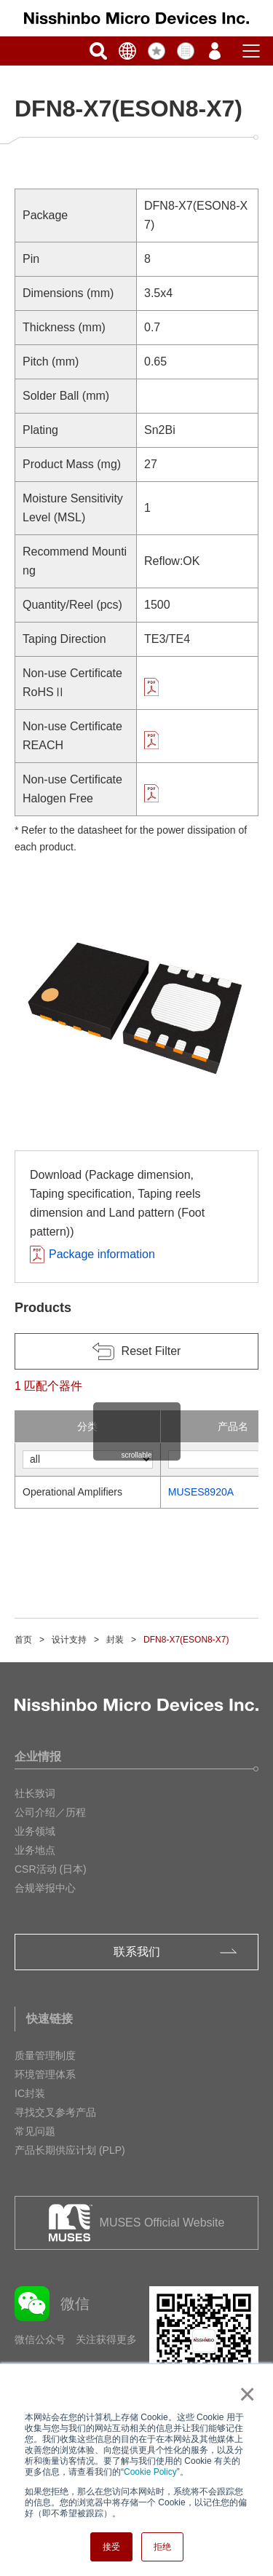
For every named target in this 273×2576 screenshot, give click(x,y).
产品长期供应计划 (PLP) (70, 2150)
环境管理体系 (45, 2074)
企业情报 (38, 1756)
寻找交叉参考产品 (55, 2112)
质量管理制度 (45, 2055)
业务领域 (35, 1831)
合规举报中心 (45, 1888)
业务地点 (35, 1850)
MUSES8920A (201, 1492)
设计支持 (69, 1640)
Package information (102, 1254)
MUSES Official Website (162, 2222)
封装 (115, 1640)
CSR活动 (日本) (51, 1869)
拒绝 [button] (162, 2547)
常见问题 (35, 2131)
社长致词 (35, 1793)
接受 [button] (111, 2547)
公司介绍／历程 (50, 1812)
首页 (23, 1640)
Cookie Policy (150, 2472)
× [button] (244, 2394)
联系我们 (137, 1951)
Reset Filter (151, 1351)
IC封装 (30, 2093)
